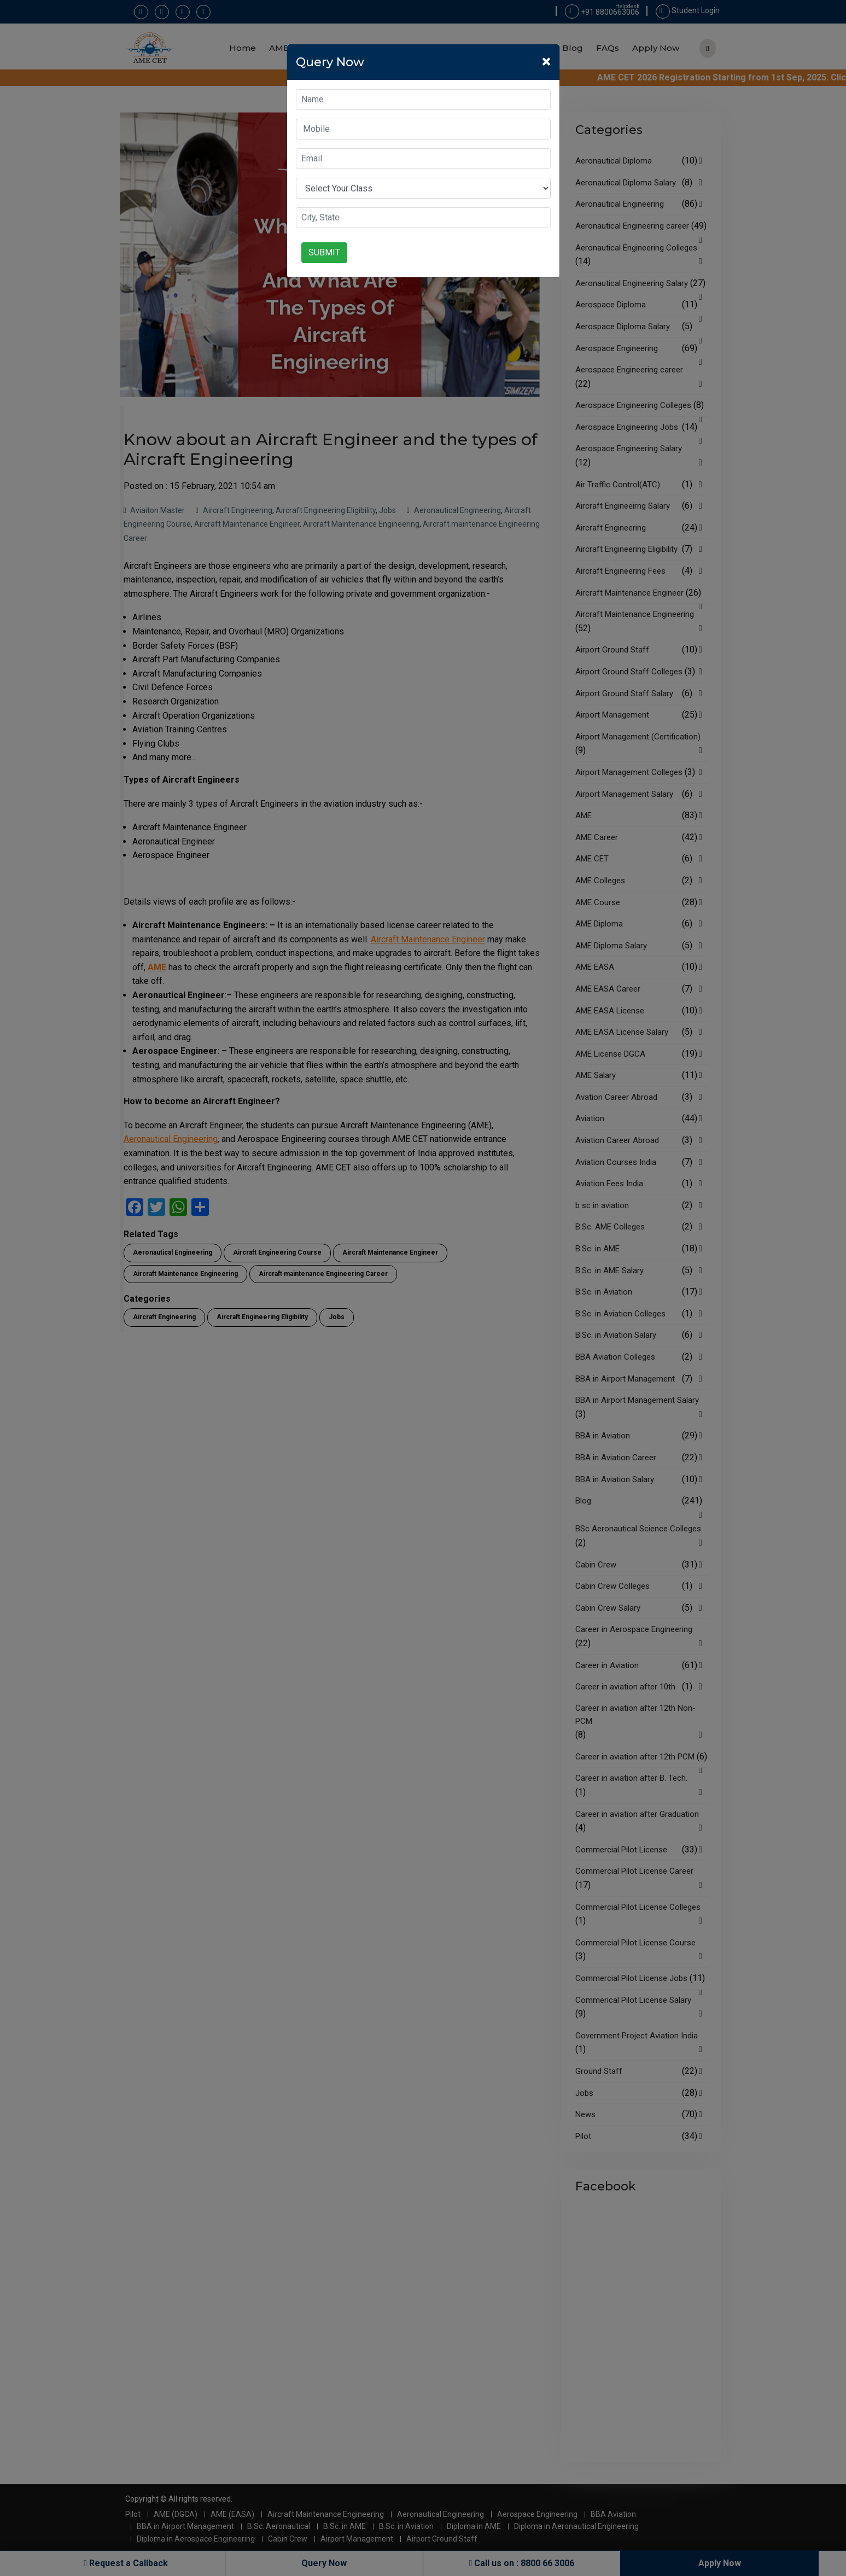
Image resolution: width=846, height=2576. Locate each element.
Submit (324, 252)
